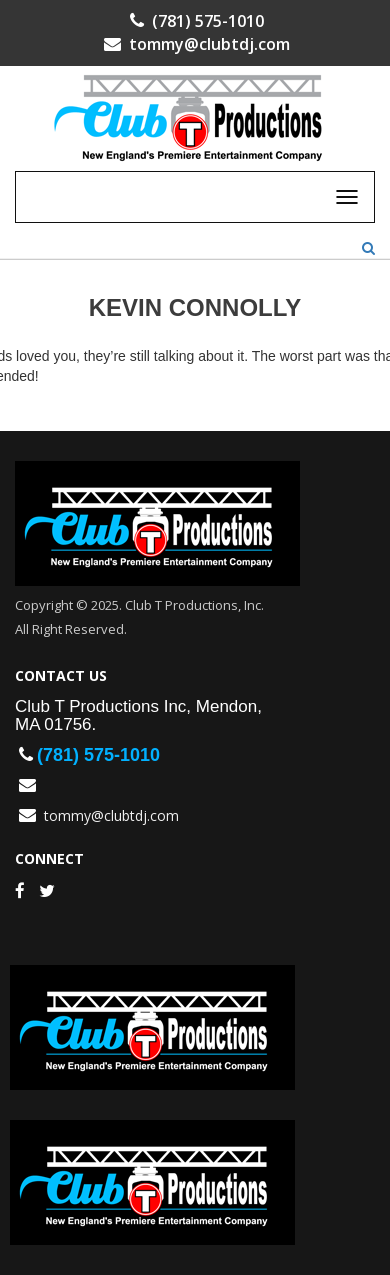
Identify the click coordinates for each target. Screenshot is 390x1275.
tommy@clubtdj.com (195, 44)
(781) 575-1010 (195, 21)
